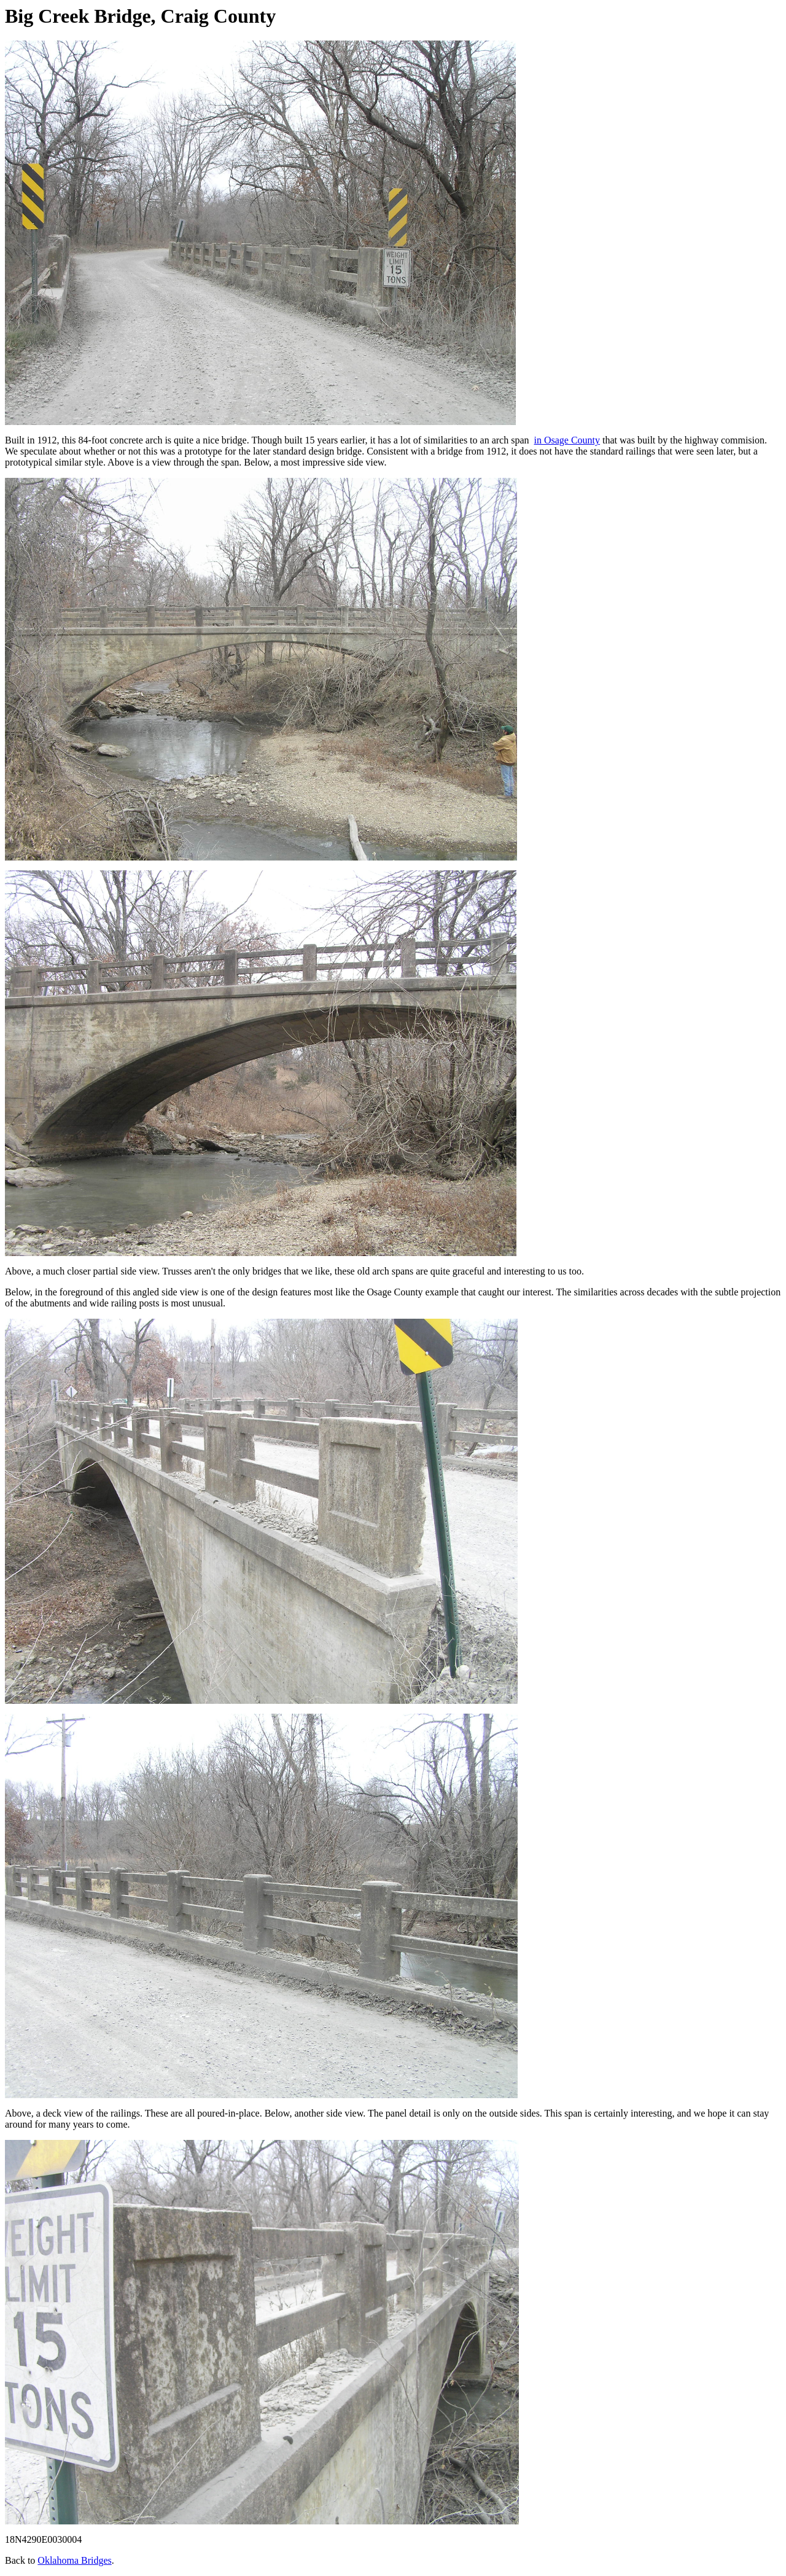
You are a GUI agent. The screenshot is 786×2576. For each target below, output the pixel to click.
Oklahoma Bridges (74, 2560)
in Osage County (567, 440)
